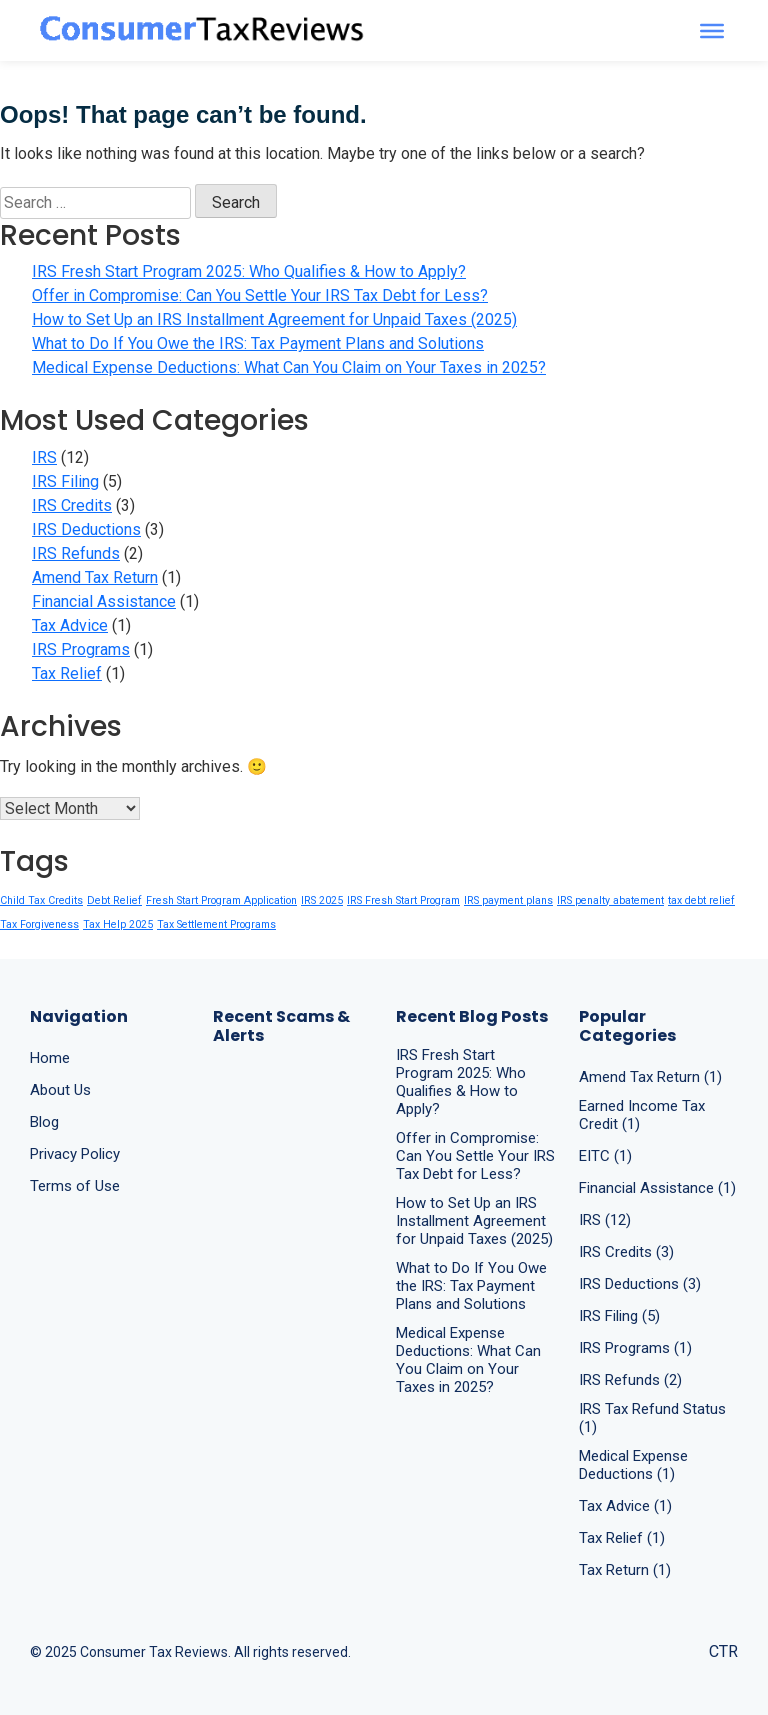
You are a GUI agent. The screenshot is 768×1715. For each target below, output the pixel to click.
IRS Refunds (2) (630, 1380)
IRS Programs (81, 649)
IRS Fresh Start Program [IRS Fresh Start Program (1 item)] (403, 900)
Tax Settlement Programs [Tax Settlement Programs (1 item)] (216, 924)
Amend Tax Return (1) (650, 1077)
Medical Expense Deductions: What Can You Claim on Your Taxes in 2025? (289, 367)
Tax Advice (70, 625)
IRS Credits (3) (626, 1252)
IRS (44, 457)
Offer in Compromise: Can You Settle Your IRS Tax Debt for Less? (260, 295)
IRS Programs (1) (635, 1348)
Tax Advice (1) (625, 1506)
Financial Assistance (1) (657, 1188)
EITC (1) (605, 1156)
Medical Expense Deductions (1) (633, 1465)
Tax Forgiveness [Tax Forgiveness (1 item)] (39, 924)
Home (50, 1058)
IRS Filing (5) (619, 1316)
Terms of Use (75, 1186)
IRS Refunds (76, 553)
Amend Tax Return (95, 577)
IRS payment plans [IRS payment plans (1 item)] (508, 900)
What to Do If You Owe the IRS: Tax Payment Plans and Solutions (258, 343)
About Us (60, 1090)
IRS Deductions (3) (640, 1284)
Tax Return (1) (625, 1570)
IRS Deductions (86, 529)
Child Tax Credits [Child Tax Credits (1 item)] (41, 900)
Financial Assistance (104, 601)
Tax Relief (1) (622, 1538)
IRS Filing (65, 481)
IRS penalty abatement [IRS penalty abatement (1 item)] (610, 900)
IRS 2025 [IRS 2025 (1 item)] (322, 900)
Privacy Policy (75, 1154)
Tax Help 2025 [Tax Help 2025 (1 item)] (118, 924)
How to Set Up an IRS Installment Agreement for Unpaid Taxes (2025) (274, 319)
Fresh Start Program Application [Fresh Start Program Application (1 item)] (221, 900)
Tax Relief (67, 673)
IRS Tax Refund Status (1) (652, 1418)
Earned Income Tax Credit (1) (642, 1115)
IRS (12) (605, 1220)
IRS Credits (72, 505)
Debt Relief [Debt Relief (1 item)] (114, 900)
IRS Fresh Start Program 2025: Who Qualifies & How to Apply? (249, 271)
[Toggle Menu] (712, 30)
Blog (44, 1122)
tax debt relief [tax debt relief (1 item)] (701, 900)
